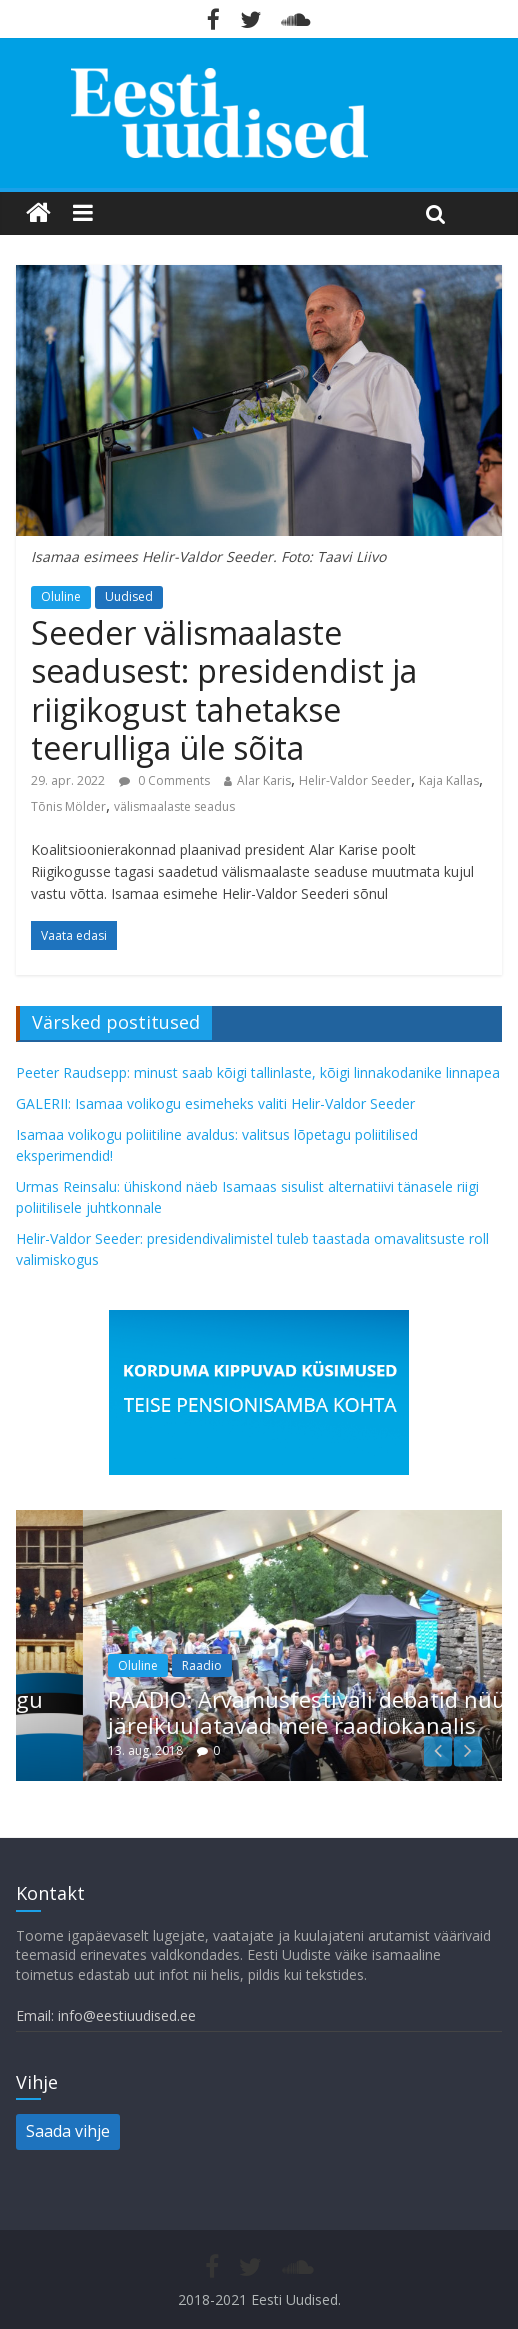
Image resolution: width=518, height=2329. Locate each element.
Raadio (236, 1665)
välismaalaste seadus (174, 806)
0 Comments (164, 780)
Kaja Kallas (449, 780)
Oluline (61, 596)
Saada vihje (68, 2131)
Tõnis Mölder (68, 806)
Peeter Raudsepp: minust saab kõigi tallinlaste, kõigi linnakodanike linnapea (258, 1072)
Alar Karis (264, 780)
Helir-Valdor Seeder (355, 780)
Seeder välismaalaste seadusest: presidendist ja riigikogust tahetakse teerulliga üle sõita (224, 690)
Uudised (129, 596)
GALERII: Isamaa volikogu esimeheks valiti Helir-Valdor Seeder (215, 1103)
